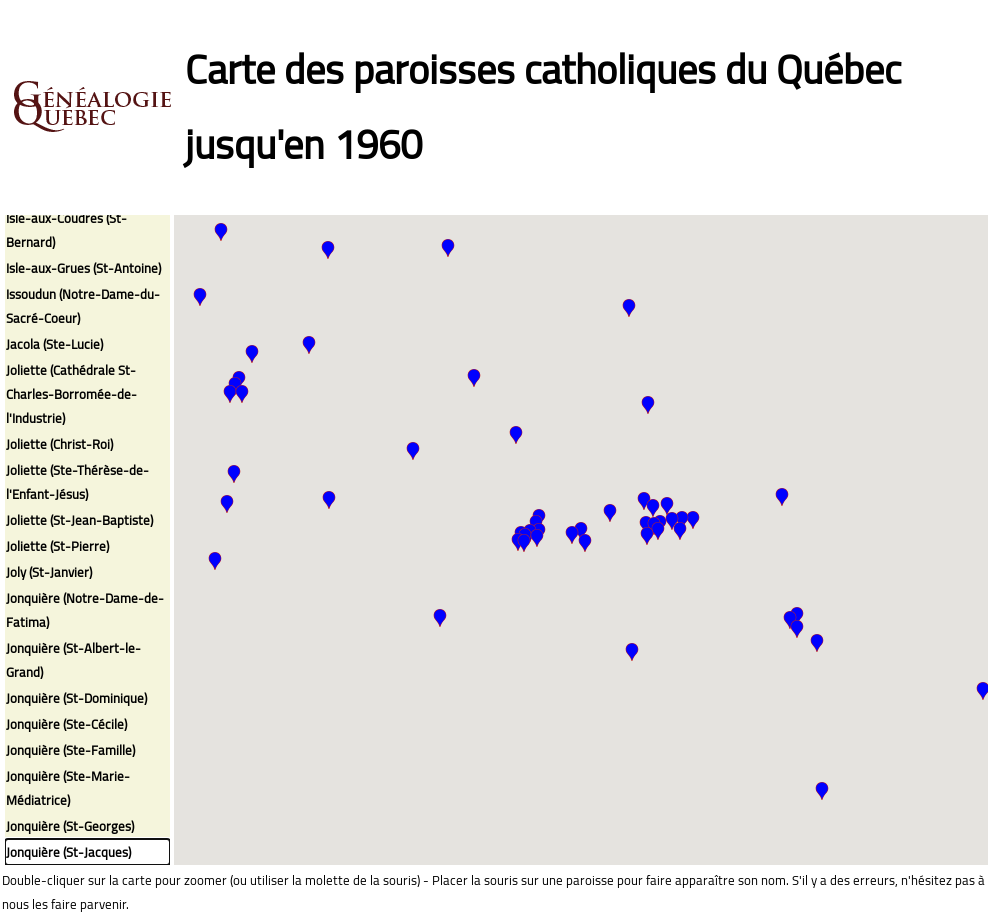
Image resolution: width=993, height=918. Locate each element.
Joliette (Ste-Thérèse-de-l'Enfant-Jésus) (77, 482)
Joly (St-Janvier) (49, 572)
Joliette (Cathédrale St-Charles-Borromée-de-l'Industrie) (71, 394)
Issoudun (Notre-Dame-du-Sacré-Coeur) (83, 306)
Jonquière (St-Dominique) (76, 698)
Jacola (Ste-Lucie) (54, 344)
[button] (252, 354)
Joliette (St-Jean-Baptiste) (79, 520)
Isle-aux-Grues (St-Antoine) (83, 268)
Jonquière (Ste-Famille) (70, 750)
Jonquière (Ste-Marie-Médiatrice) (68, 788)
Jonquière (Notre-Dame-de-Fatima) (85, 610)
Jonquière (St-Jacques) (68, 852)
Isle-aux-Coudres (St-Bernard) (66, 230)
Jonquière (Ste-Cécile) (66, 724)
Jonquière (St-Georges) (70, 826)
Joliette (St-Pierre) (57, 546)
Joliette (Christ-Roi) (59, 444)
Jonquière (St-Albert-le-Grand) (73, 660)
